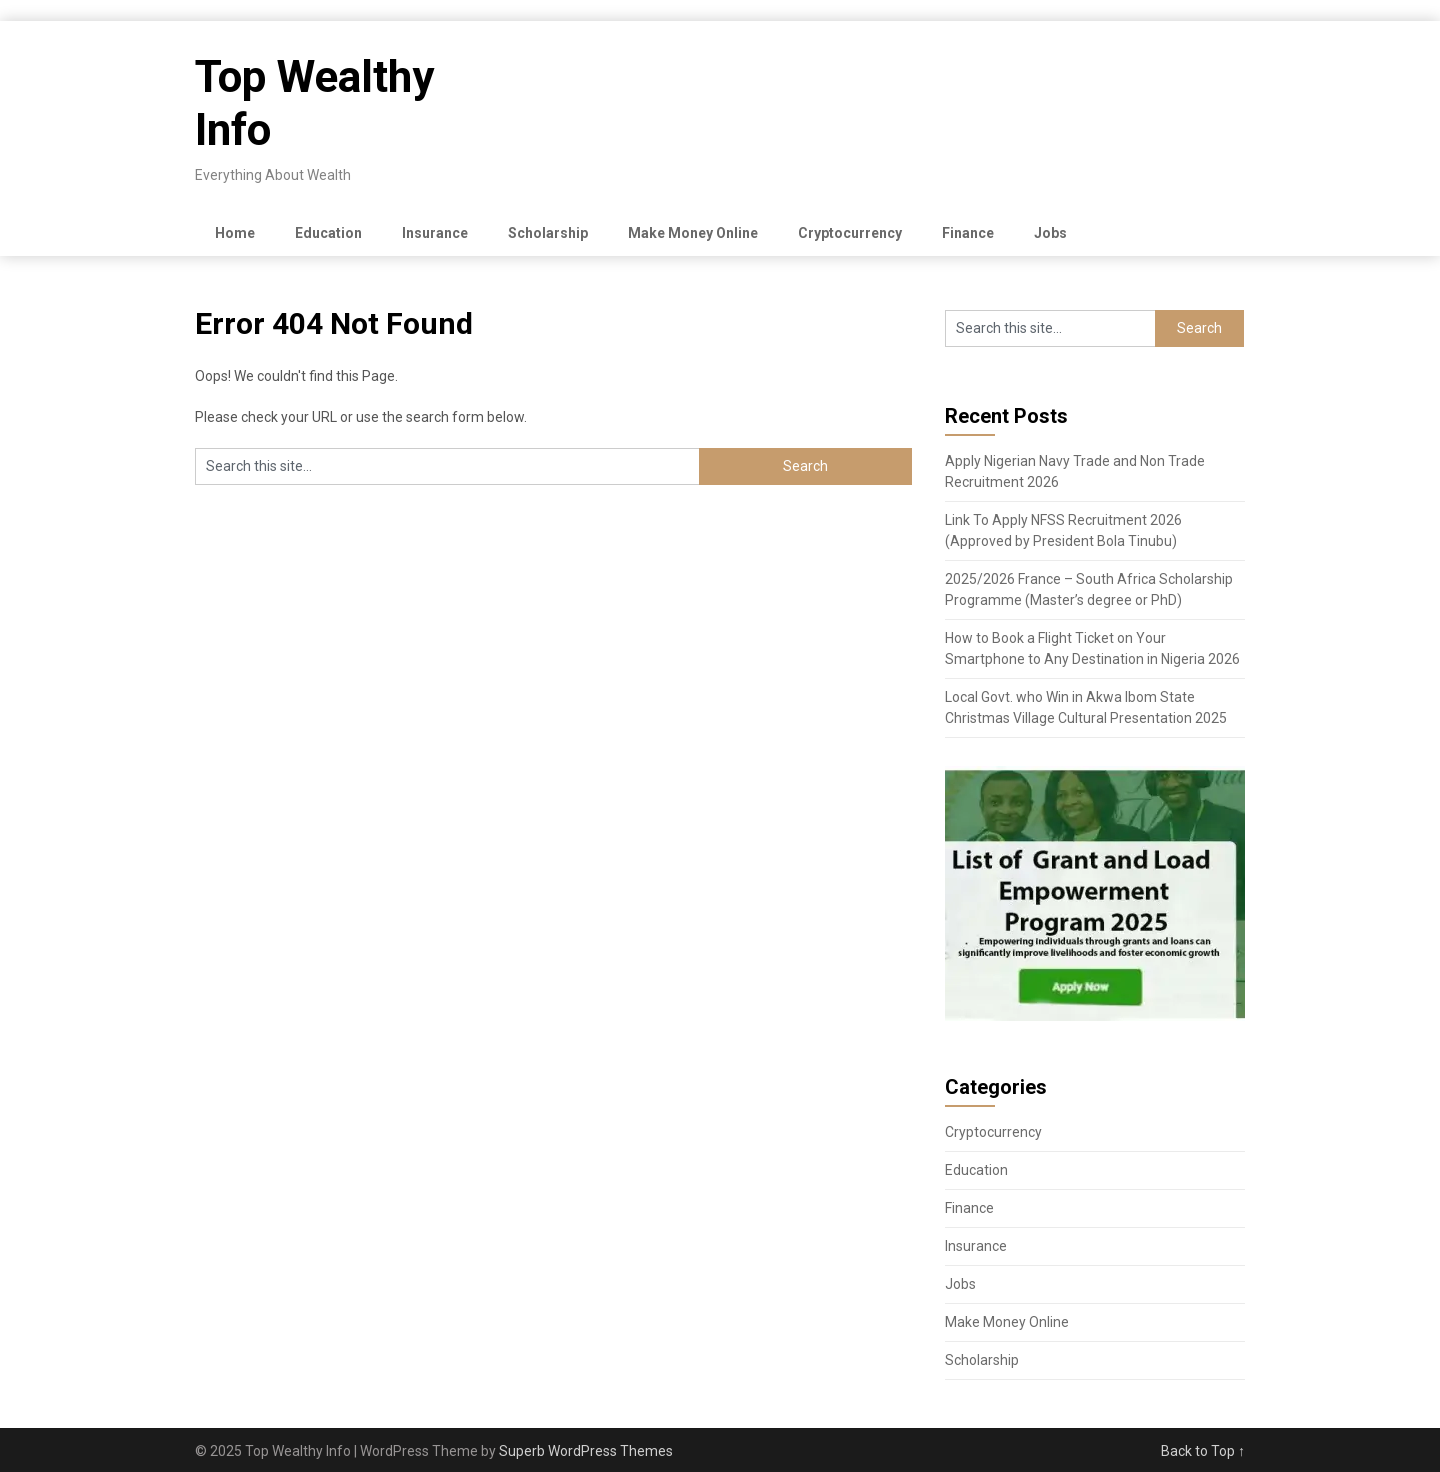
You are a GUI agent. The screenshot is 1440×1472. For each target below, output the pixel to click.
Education (328, 233)
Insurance (435, 233)
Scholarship (548, 233)
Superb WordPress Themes (586, 1451)
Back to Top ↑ (1203, 1451)
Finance (968, 233)
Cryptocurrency (850, 233)
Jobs (1050, 233)
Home (235, 233)
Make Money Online (693, 233)
